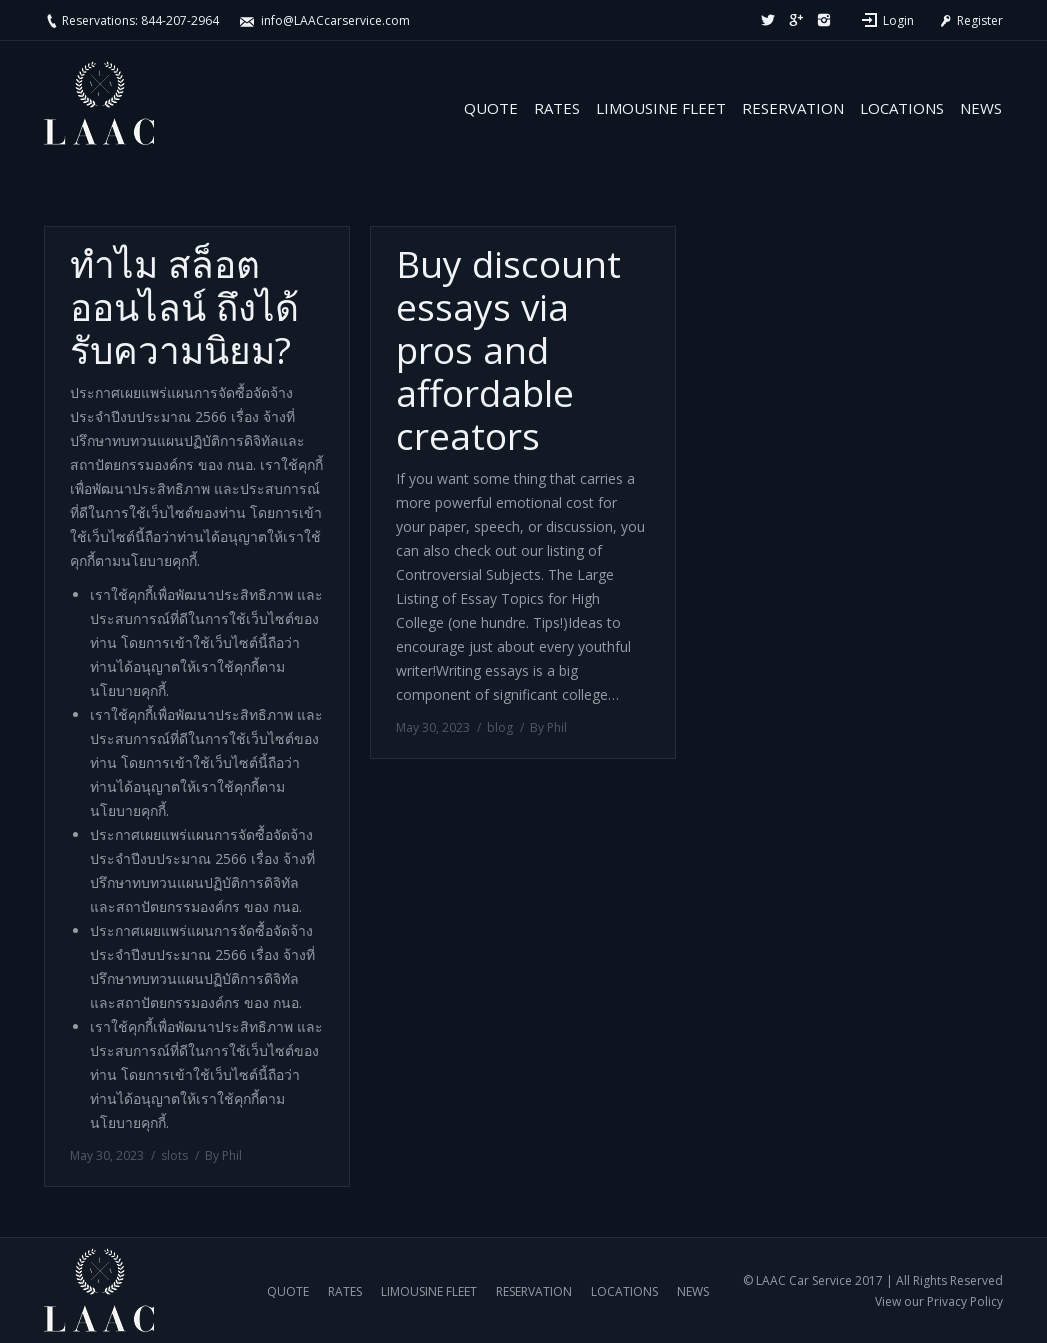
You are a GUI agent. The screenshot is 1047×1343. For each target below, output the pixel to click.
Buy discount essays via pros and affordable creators (508, 349)
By (223, 1155)
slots (174, 1155)
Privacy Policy (965, 1301)
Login (898, 20)
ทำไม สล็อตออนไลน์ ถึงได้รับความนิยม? (184, 306)
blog (500, 727)
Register (970, 20)
